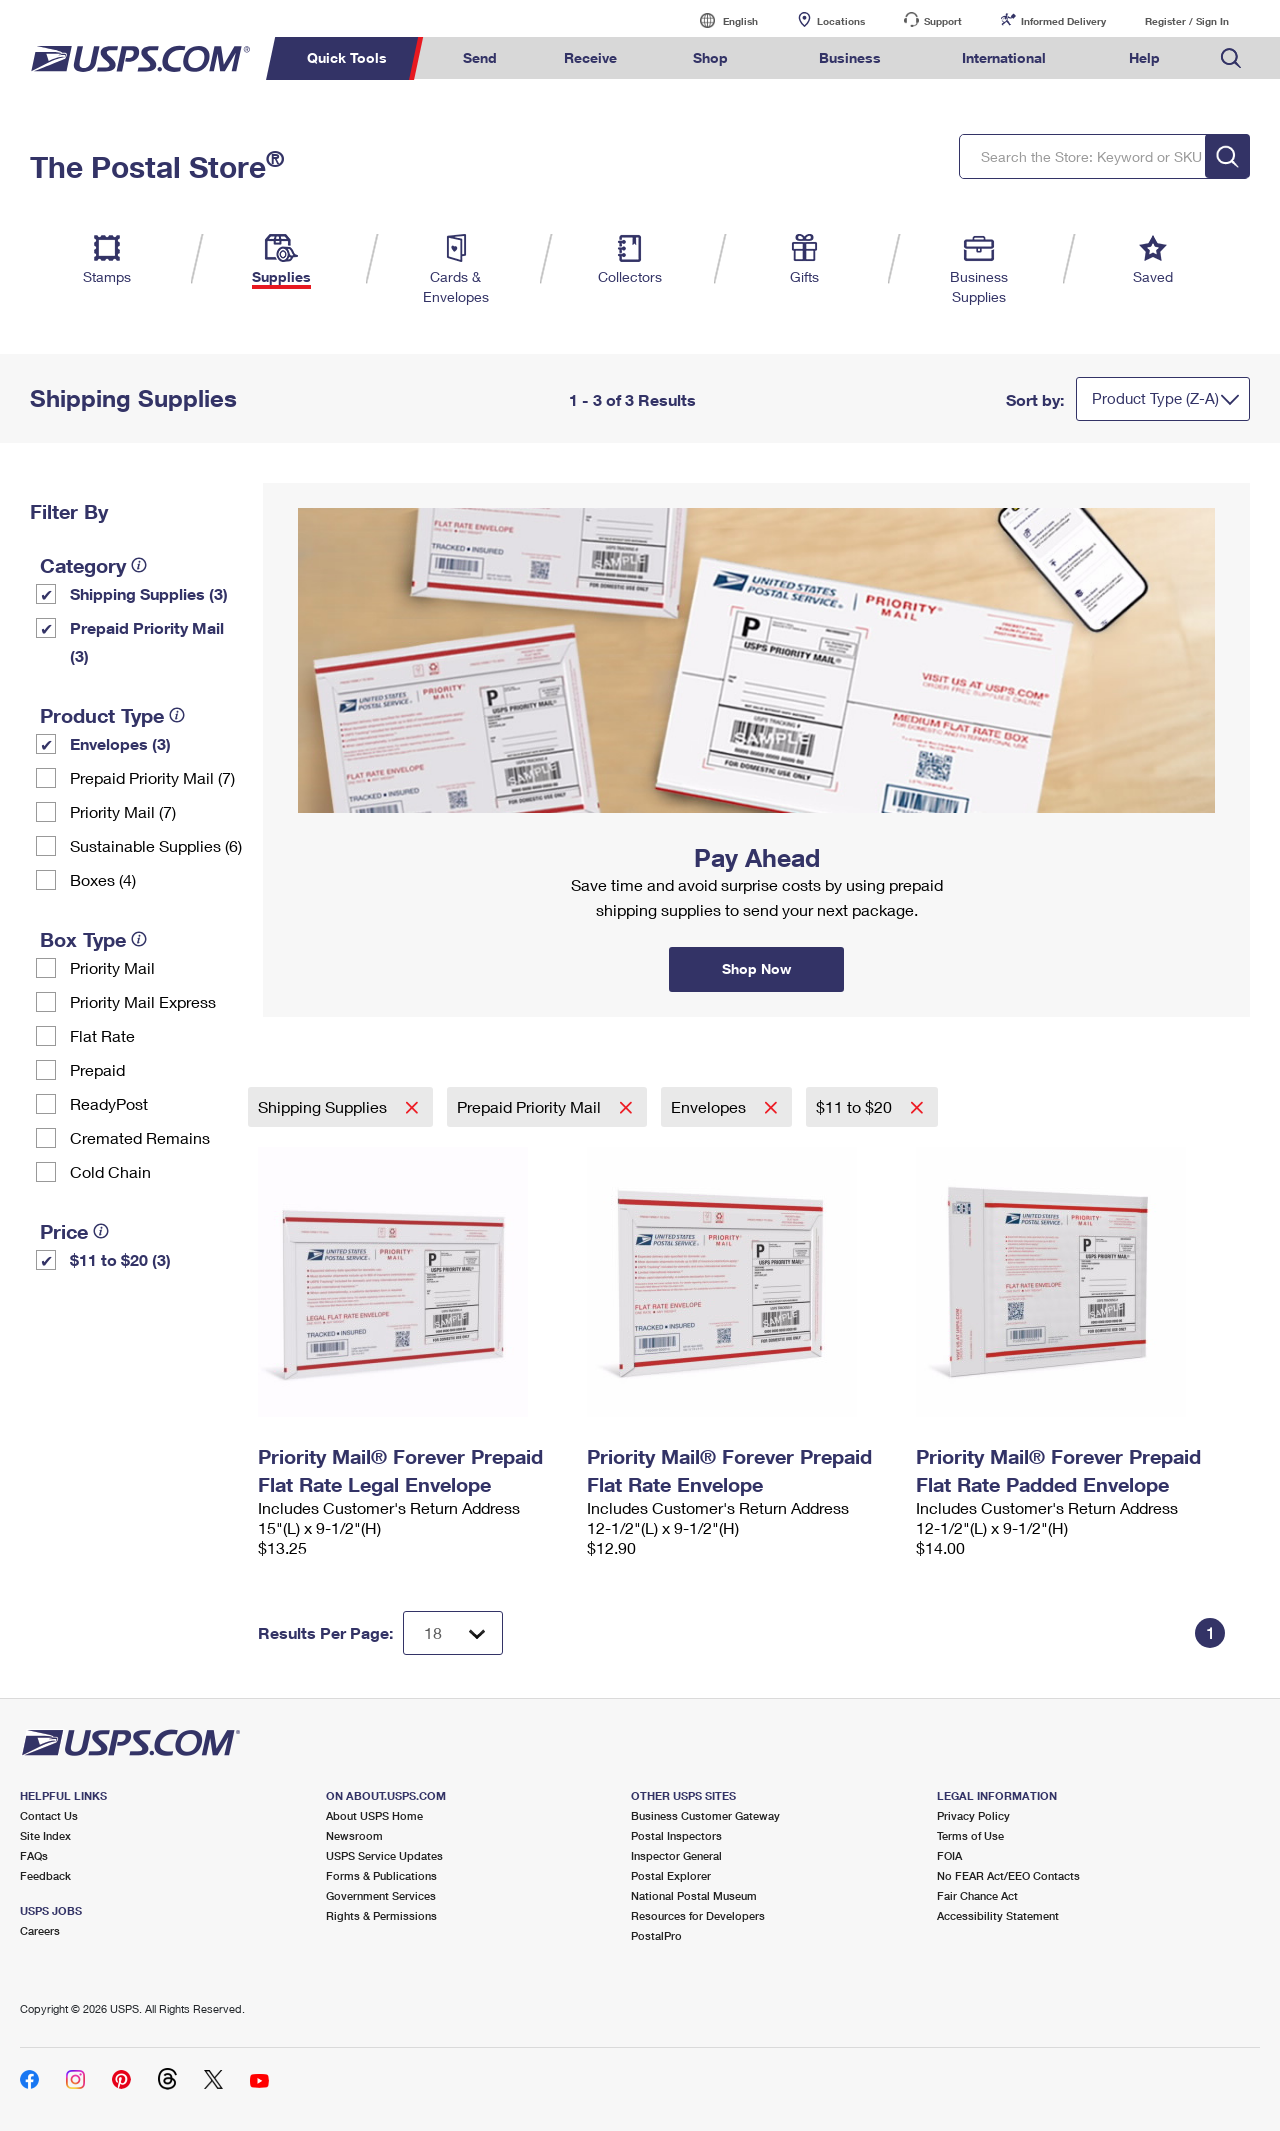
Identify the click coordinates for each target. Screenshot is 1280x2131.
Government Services (381, 1895)
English (720, 20)
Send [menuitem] (480, 57)
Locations (841, 21)
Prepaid (97, 1069)
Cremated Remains (140, 1137)
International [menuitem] (1004, 57)
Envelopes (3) (120, 743)
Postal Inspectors (676, 1835)
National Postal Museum (694, 1895)
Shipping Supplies (324, 1106)
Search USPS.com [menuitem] (1231, 58)
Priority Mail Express (143, 1001)
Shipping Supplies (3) (149, 593)
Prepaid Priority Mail (531, 1106)
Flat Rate (102, 1035)
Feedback (45, 1875)
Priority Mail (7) (123, 811)
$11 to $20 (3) (120, 1259)
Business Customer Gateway (705, 1815)
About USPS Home (374, 1815)
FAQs (34, 1855)
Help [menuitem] (1144, 57)
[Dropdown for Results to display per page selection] (453, 1633)
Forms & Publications (381, 1875)
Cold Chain (110, 1171)
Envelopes (710, 1106)
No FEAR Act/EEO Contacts (1008, 1875)
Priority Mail (112, 967)
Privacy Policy (973, 1815)
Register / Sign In (1187, 21)
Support (943, 21)
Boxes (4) (103, 879)
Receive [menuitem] (590, 57)
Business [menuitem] (850, 57)
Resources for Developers (698, 1915)
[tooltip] (139, 565)
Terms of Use (970, 1835)
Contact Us (49, 1815)
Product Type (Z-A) (1155, 398)
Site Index (45, 1835)
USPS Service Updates (384, 1855)
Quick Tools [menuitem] (347, 57)
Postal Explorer (671, 1875)
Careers (40, 1930)
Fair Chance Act (977, 1895)
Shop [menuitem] (710, 57)
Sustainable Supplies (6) (156, 845)
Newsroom (354, 1835)
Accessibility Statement (998, 1915)
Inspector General (676, 1855)
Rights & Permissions (381, 1915)
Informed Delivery (1063, 21)
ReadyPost (109, 1103)
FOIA (949, 1855)
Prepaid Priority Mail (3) (147, 641)
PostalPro (656, 1935)
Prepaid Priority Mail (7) (152, 777)
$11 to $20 (856, 1106)
